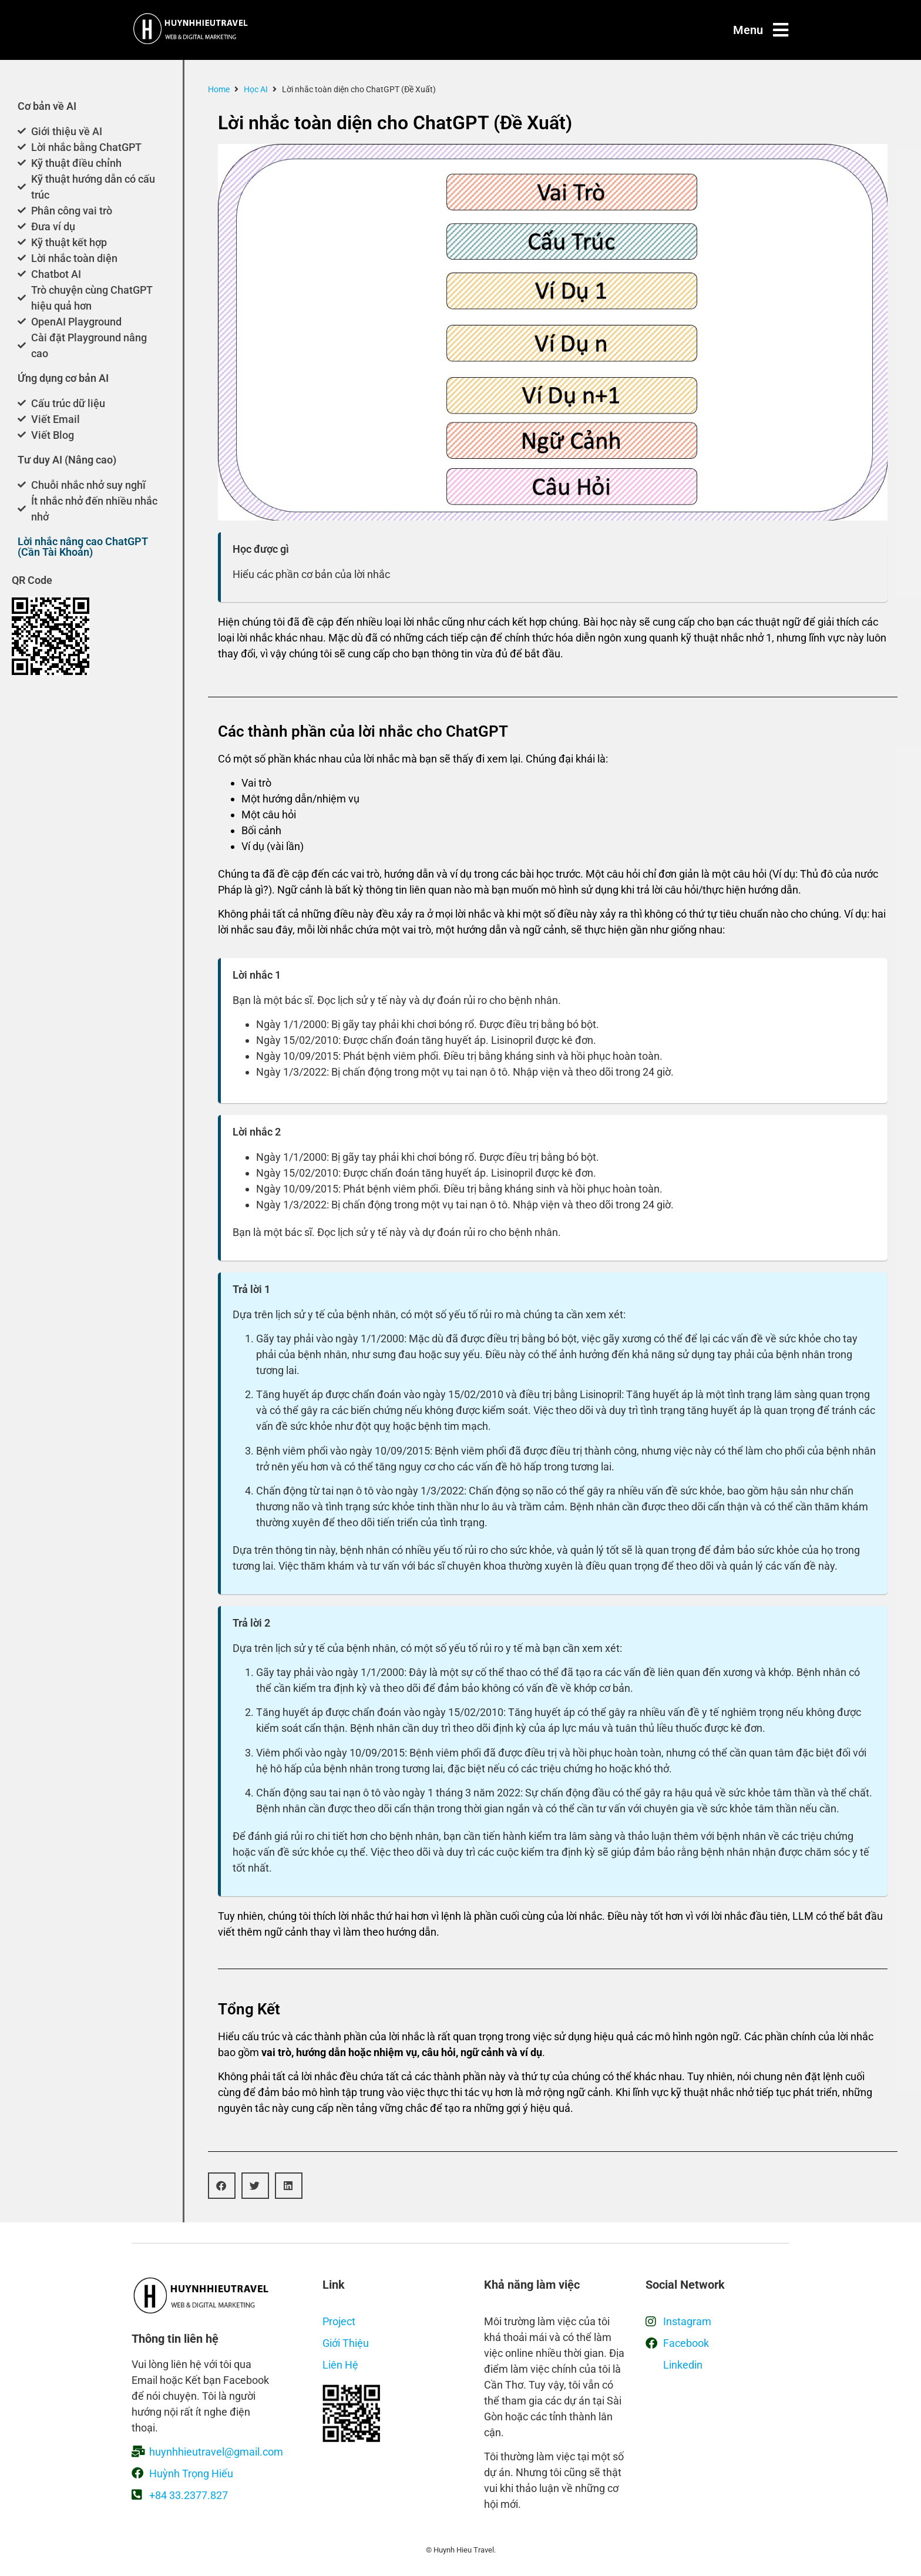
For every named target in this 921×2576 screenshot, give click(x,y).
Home (219, 89)
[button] (222, 2185)
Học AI (256, 89)
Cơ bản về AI (47, 106)
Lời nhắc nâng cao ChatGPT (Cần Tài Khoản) (83, 546)
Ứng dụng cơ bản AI (63, 378)
